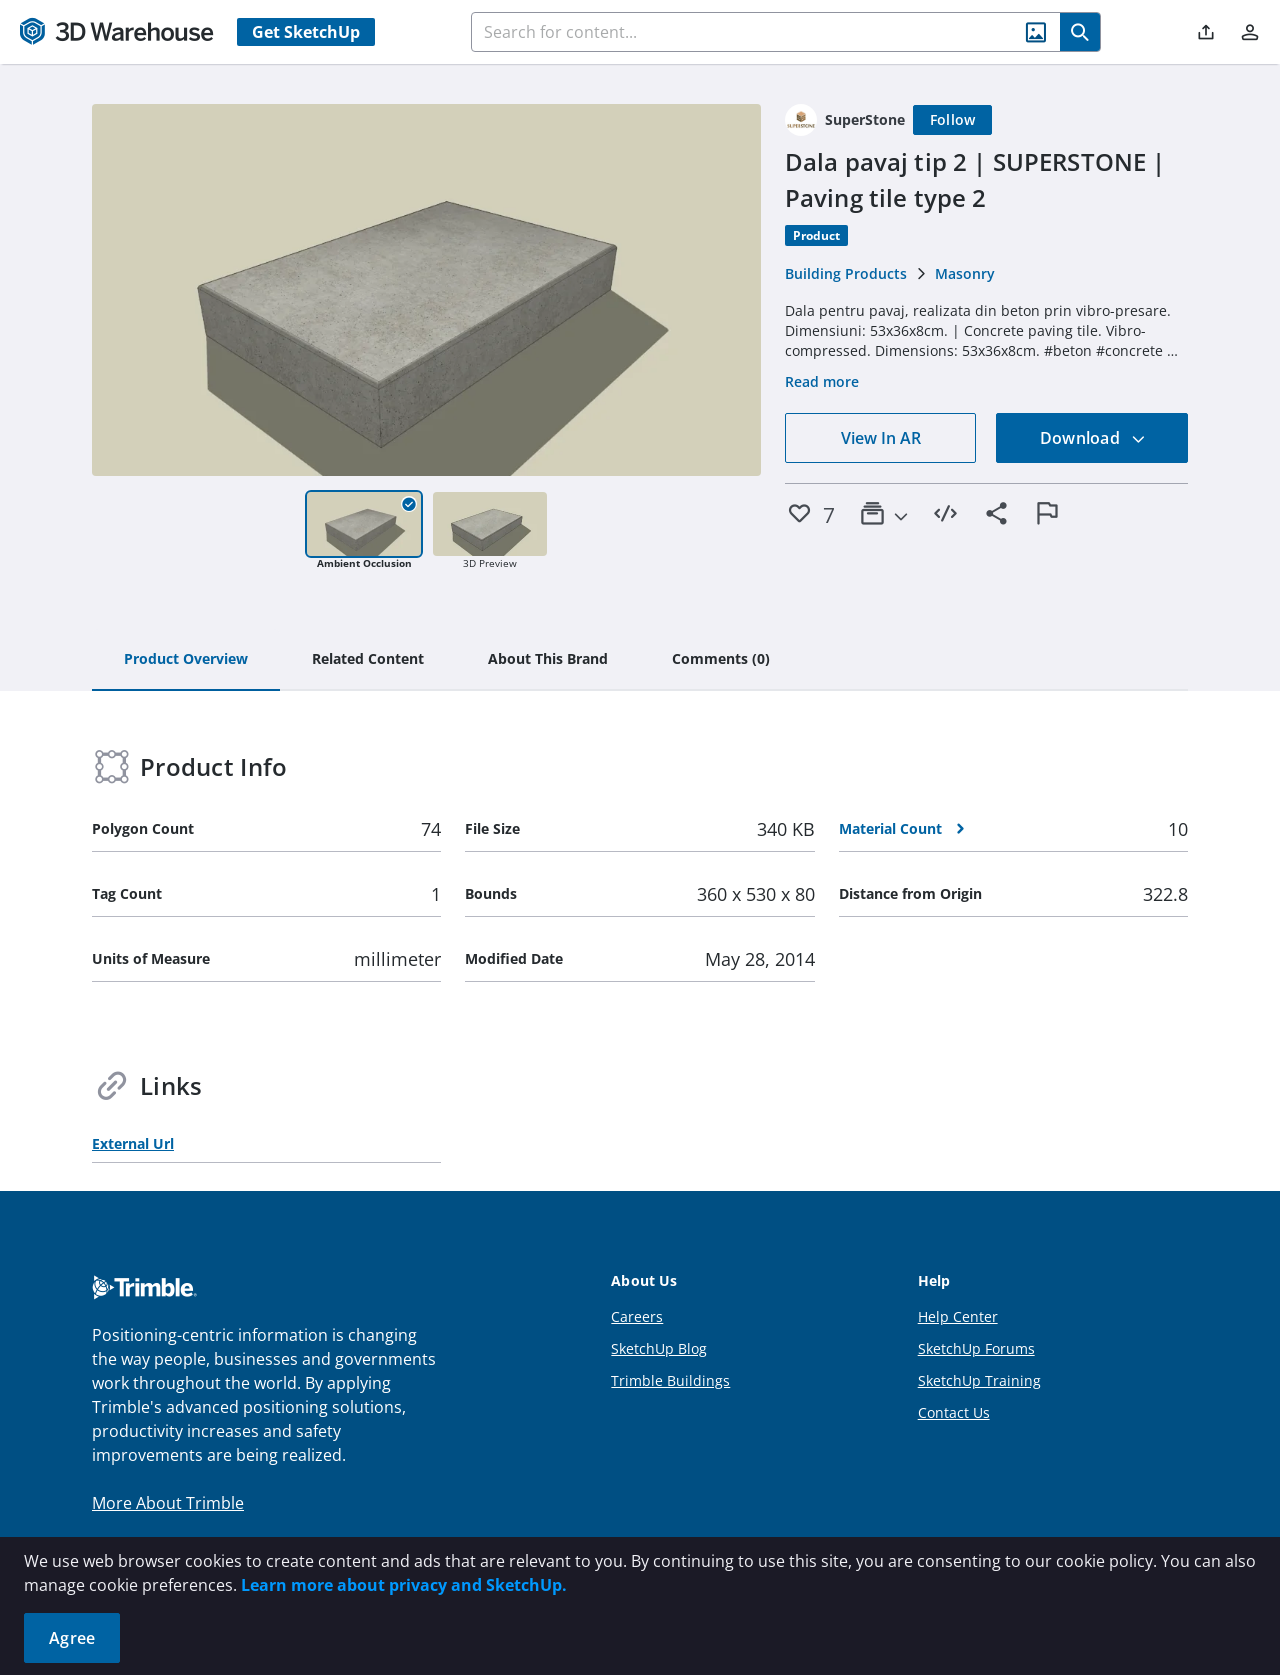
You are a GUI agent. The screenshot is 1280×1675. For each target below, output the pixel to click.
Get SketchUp (306, 32)
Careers (637, 1316)
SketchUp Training (979, 1380)
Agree (72, 1638)
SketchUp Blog (659, 1348)
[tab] (186, 660)
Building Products (846, 273)
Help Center (958, 1316)
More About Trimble (168, 1503)
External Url (133, 1143)
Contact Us (954, 1412)
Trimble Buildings (670, 1380)
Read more (822, 381)
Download (1093, 438)
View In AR (881, 438)
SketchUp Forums (976, 1348)
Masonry (965, 273)
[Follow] (953, 120)
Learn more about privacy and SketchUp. (404, 1585)
